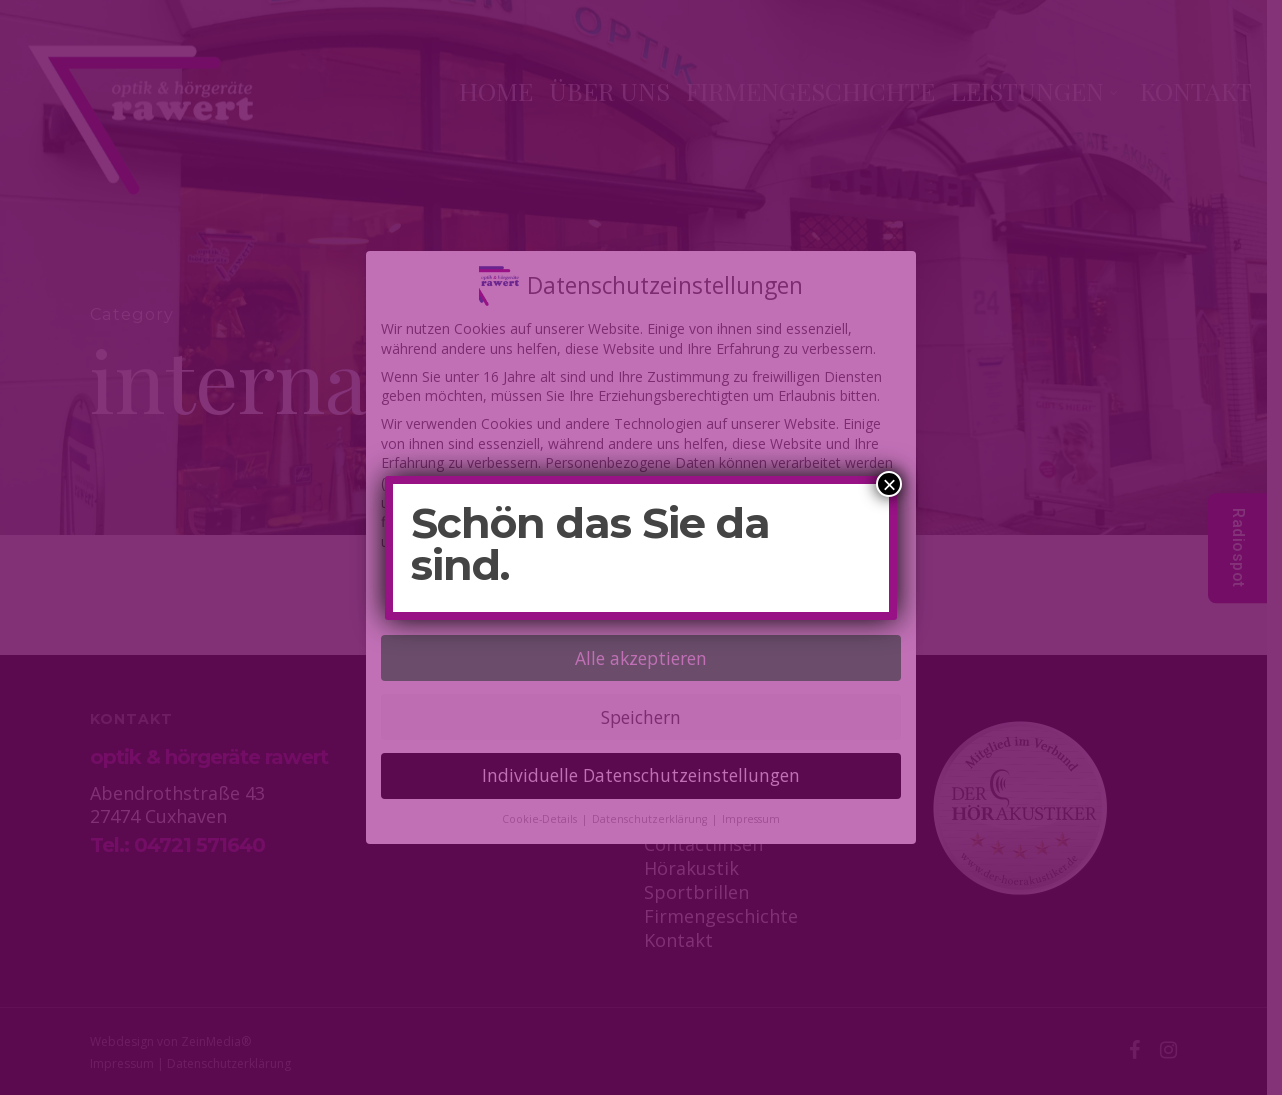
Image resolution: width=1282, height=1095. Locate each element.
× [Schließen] (889, 484)
